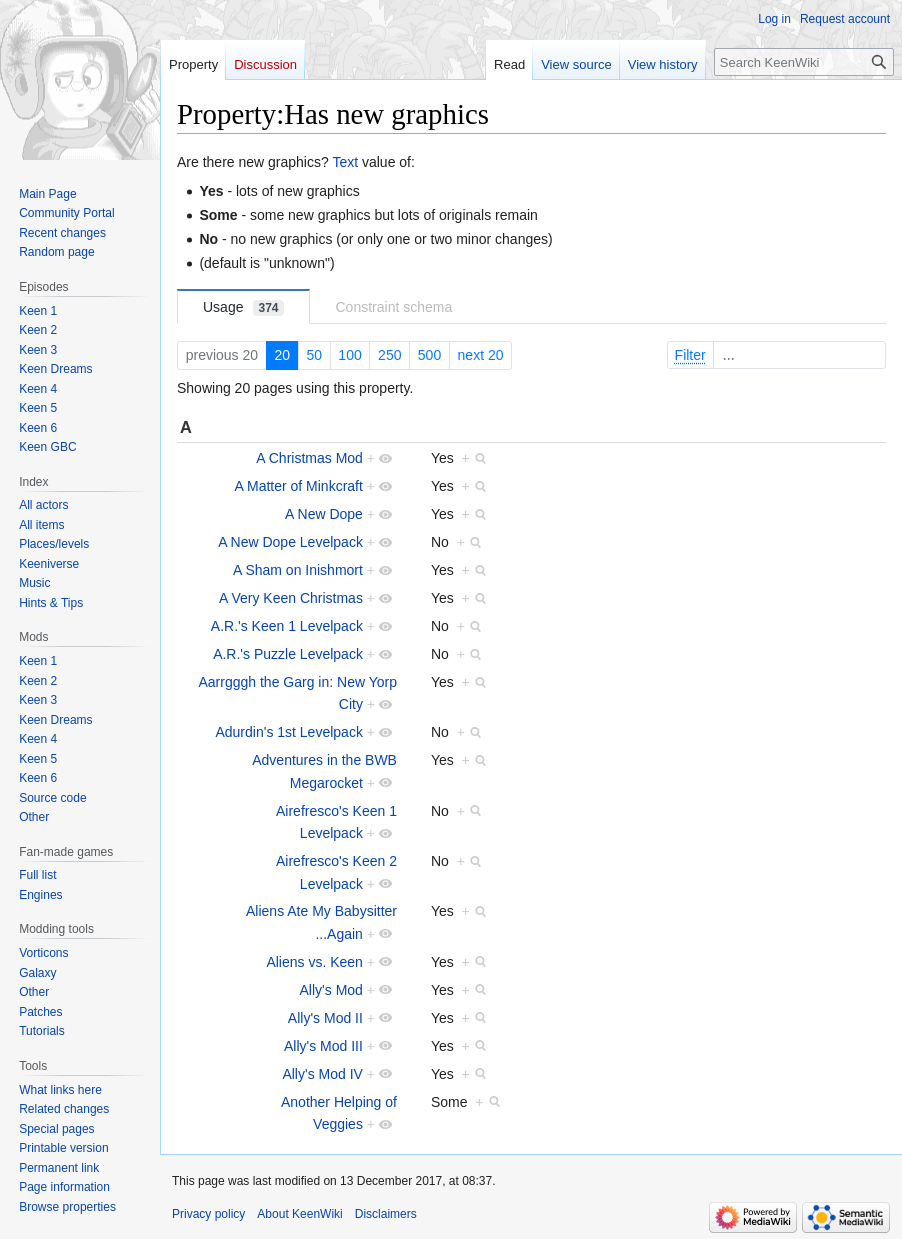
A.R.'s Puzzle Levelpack (288, 654)
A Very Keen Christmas (291, 598)
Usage (243, 307)
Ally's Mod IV (322, 1074)
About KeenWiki (299, 1214)
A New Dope (324, 514)
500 (429, 355)
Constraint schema (394, 307)
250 (389, 355)
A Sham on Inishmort (298, 570)
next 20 (481, 355)
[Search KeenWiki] (804, 62)
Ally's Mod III (323, 1046)
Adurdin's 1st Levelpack (288, 732)
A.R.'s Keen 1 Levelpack (287, 626)
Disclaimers (386, 1214)
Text (345, 162)
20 (282, 355)
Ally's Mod (331, 990)
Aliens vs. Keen (314, 962)
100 (349, 355)
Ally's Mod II (325, 1018)
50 (314, 355)
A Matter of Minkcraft (299, 486)
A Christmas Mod (309, 458)
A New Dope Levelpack (290, 542)
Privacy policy (208, 1214)
